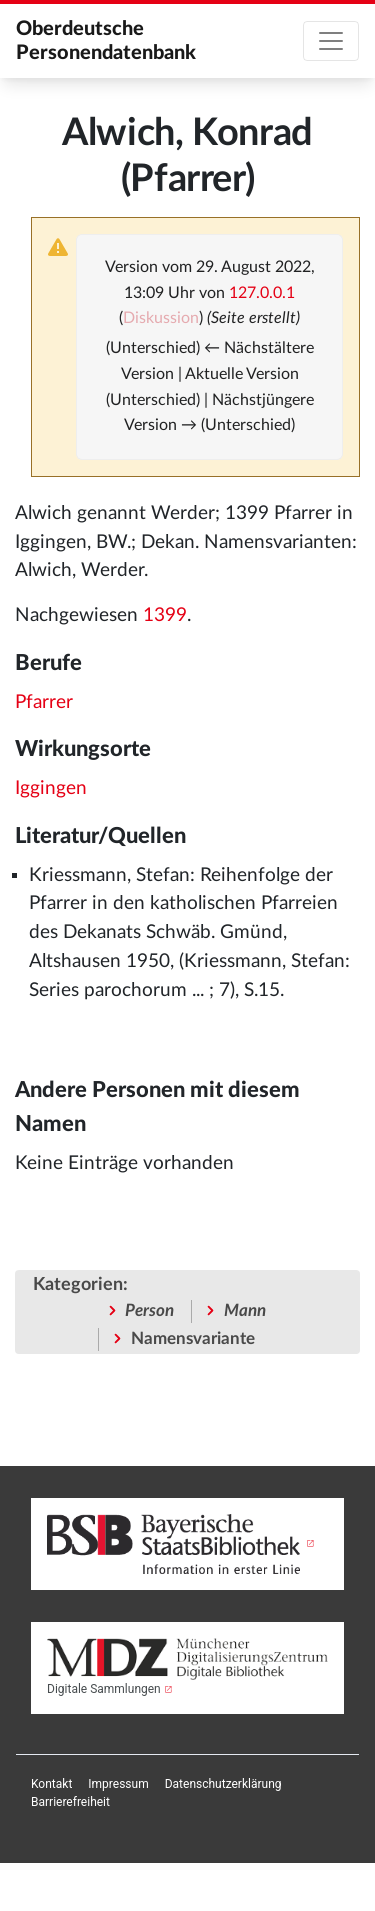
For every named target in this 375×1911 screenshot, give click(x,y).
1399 (165, 615)
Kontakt (51, 1784)
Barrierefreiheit (70, 1802)
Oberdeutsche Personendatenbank (106, 41)
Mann (245, 1310)
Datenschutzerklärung (223, 1784)
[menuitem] (51, 1784)
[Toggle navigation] (331, 41)
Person (149, 1310)
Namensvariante (193, 1338)
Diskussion (161, 318)
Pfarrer (44, 702)
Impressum (118, 1784)
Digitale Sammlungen (104, 1689)
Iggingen (51, 788)
